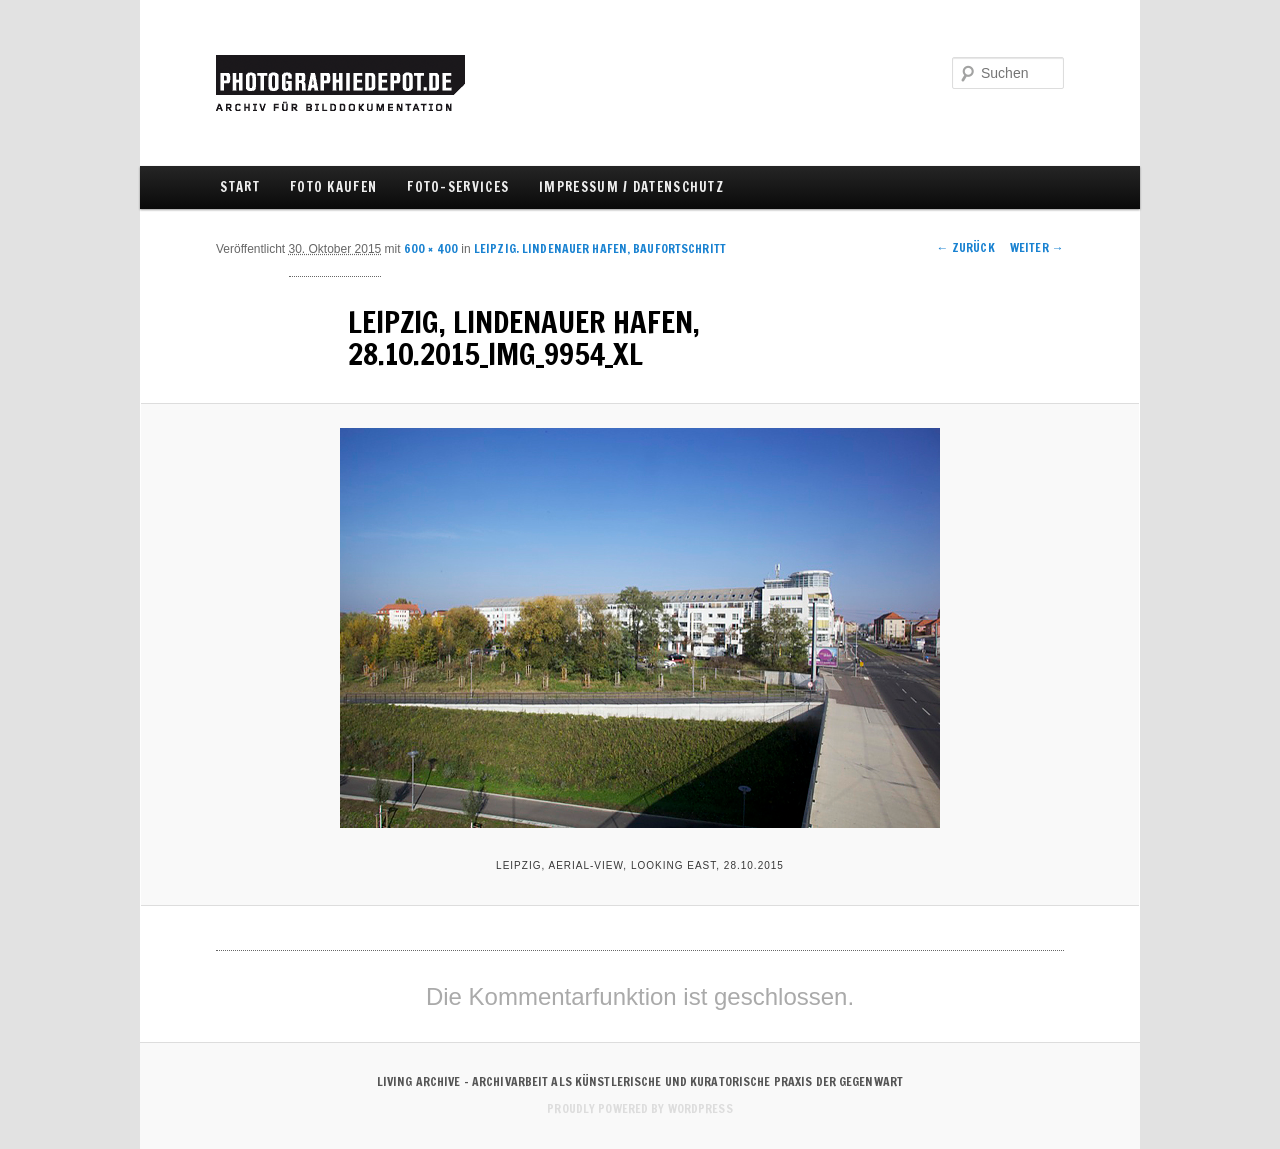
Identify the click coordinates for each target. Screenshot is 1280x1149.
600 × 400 (431, 248)
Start (240, 187)
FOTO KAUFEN (333, 187)
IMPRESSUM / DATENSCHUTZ (631, 187)
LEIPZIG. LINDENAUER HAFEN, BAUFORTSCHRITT (600, 248)
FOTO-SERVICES (458, 187)
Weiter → (1037, 247)
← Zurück (966, 247)
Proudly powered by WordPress (639, 1108)
